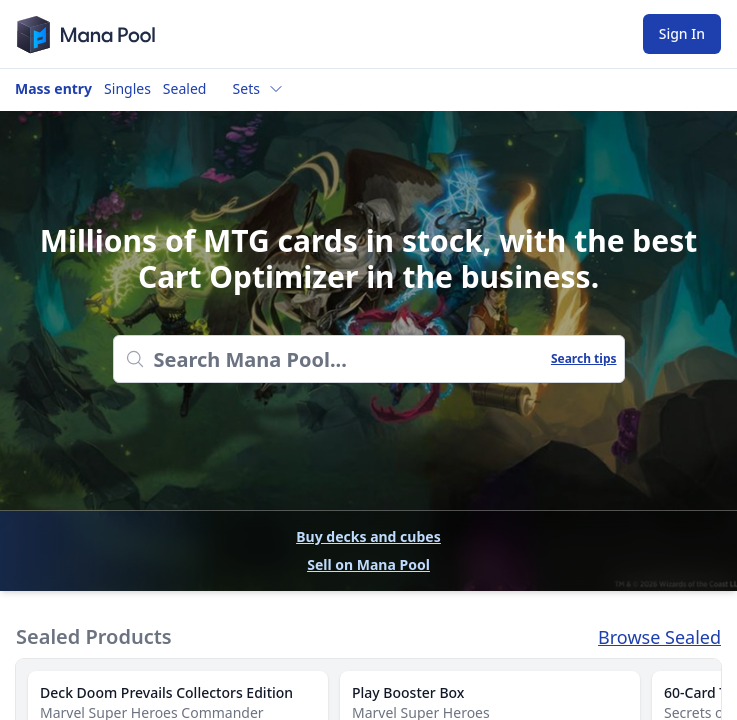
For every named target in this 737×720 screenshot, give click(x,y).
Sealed (185, 88)
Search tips (584, 359)
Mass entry (53, 88)
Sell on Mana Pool (368, 564)
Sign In (682, 33)
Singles (127, 88)
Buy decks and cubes (368, 536)
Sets (258, 88)
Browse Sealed (659, 637)
